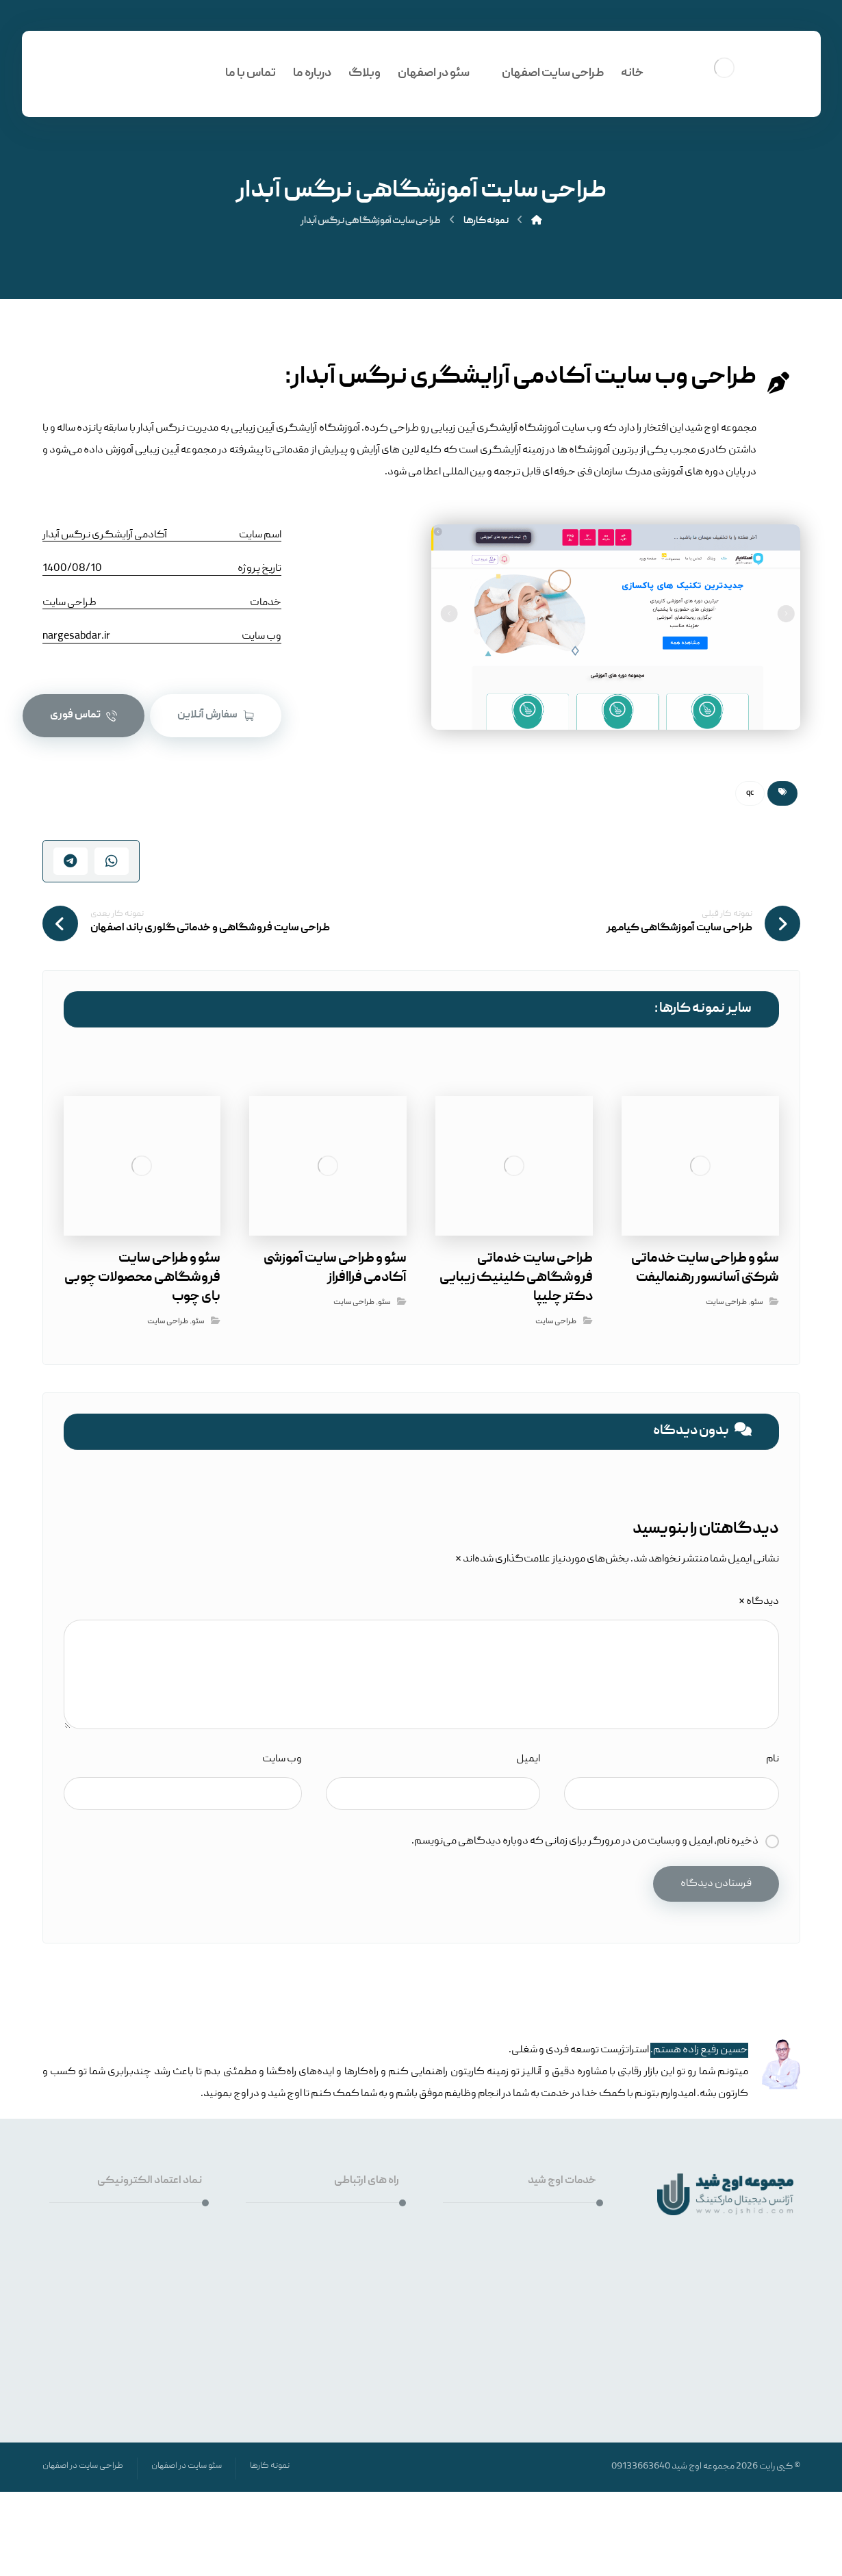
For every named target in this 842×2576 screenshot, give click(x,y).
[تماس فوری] (83, 715)
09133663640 (640, 2466)
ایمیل (528, 1759)
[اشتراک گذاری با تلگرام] (70, 861)
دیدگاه (759, 1601)
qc (750, 793)
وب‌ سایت (282, 1759)
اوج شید (687, 2466)
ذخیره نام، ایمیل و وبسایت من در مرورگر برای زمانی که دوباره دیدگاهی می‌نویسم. (584, 1841)
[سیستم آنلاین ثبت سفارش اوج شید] (215, 715)
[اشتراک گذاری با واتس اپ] (111, 861)
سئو (756, 1302)
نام (772, 1759)
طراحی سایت (726, 1302)
